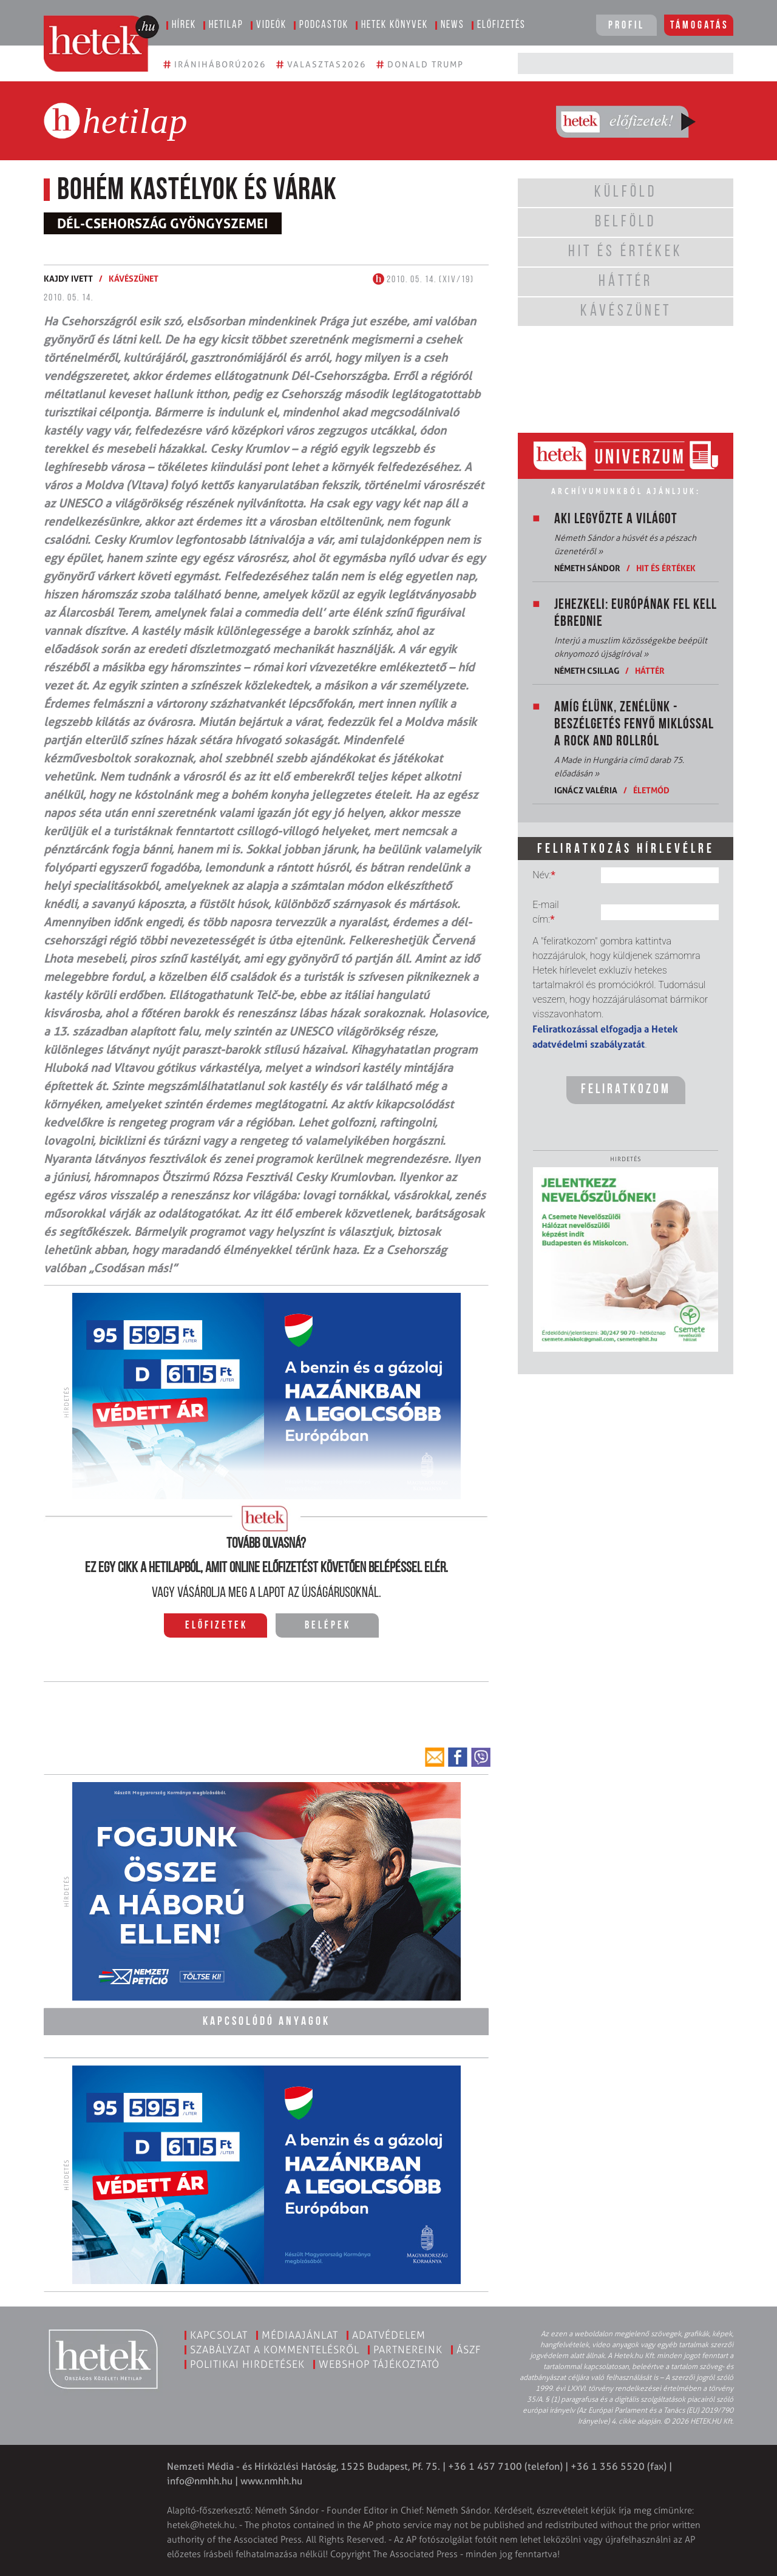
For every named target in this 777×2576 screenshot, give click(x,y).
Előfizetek (216, 1626)
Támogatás (699, 26)
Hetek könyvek (394, 25)
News (452, 25)
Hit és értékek (666, 568)
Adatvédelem (389, 2335)
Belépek (328, 1626)
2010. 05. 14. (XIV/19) (423, 280)
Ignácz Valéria (585, 790)
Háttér (650, 670)
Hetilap (226, 25)
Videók (271, 25)
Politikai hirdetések (247, 2364)
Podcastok (323, 25)
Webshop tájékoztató (379, 2364)
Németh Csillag (586, 670)
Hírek (184, 25)
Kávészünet (133, 278)
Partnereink (408, 2350)
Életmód (651, 790)
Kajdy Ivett (68, 278)
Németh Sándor (587, 568)
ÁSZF (468, 2350)
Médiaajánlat (300, 2335)
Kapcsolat (219, 2335)
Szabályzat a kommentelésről (274, 2350)
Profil (626, 26)
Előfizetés (501, 25)
